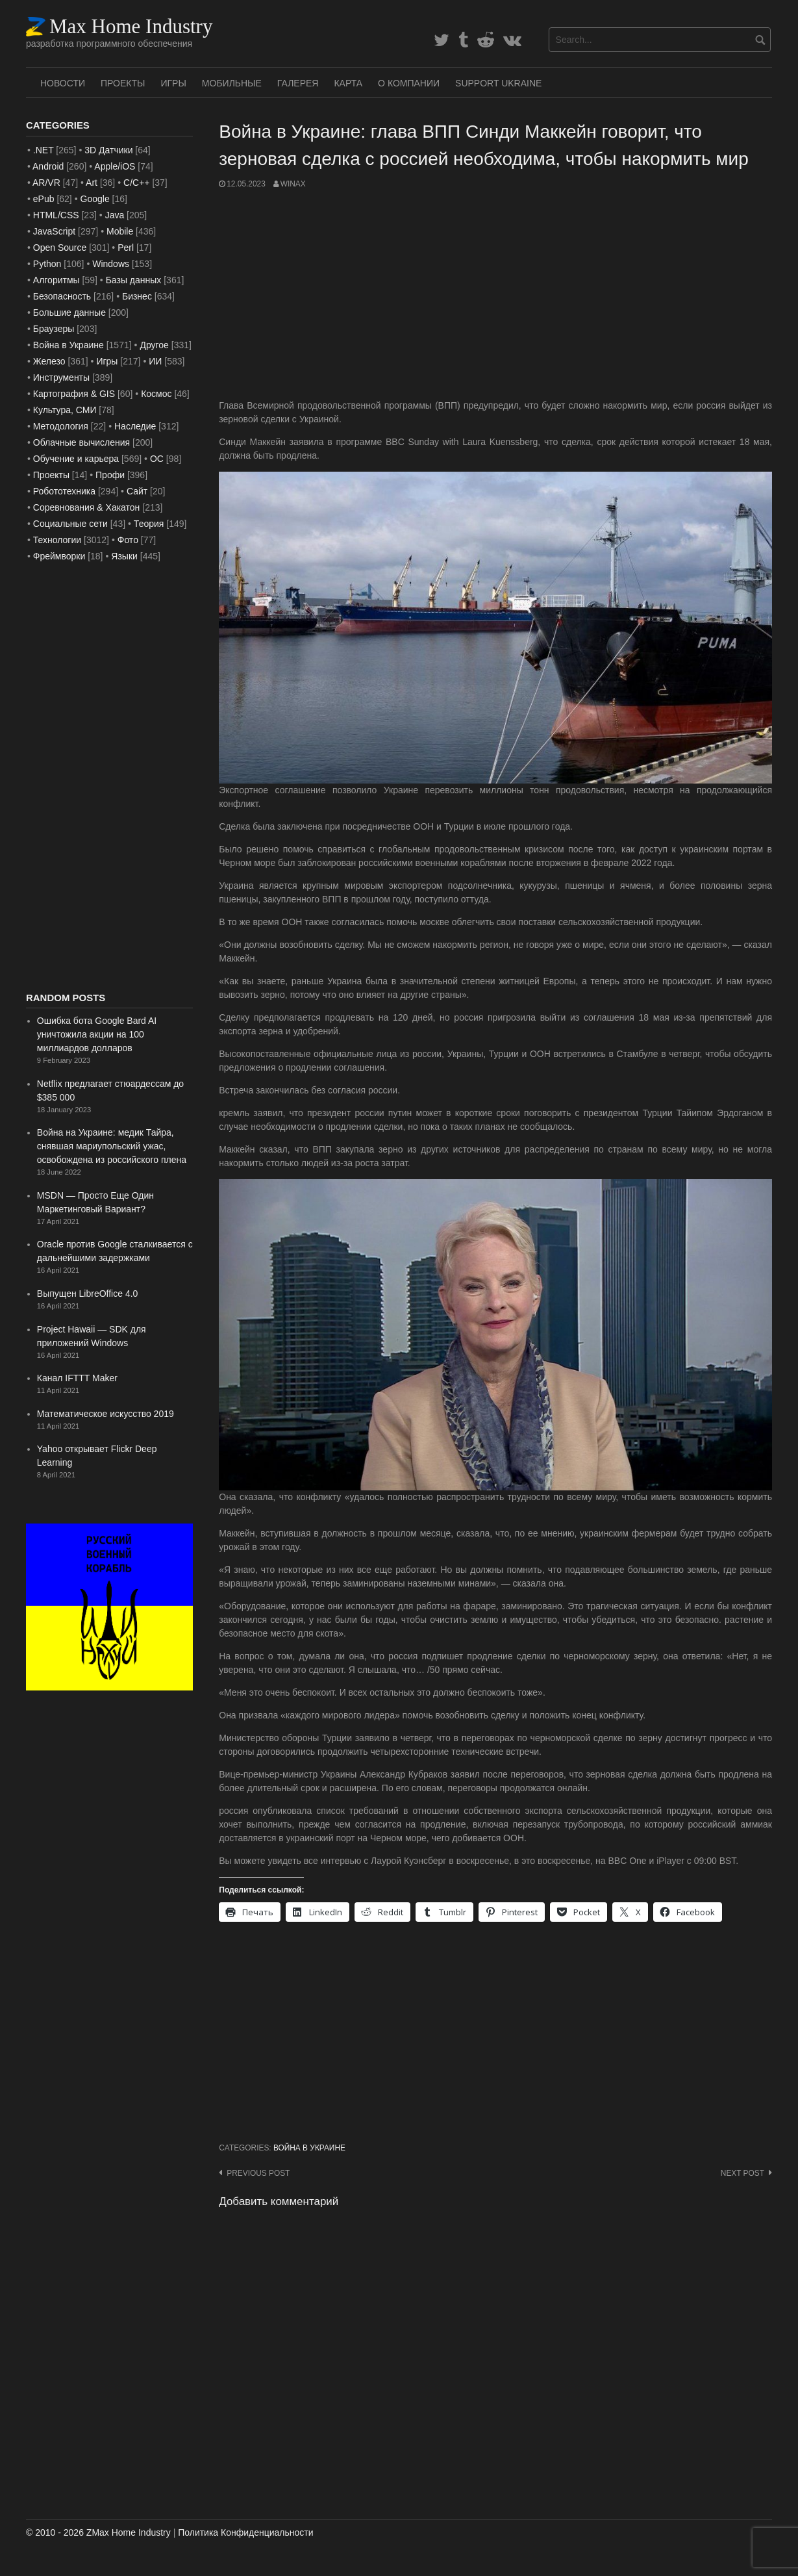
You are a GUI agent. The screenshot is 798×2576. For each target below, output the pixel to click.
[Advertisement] (495, 294)
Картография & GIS (74, 394)
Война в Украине (309, 2147)
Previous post (258, 2173)
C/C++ (136, 182)
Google (95, 199)
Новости (62, 83)
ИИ (155, 361)
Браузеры (54, 329)
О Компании (409, 83)
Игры (173, 83)
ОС (157, 458)
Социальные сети (70, 523)
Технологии (57, 540)
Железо (49, 361)
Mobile (119, 231)
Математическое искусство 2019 (105, 1414)
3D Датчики (108, 150)
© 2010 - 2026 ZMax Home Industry (98, 2532)
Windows (110, 264)
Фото (128, 540)
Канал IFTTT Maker (77, 1378)
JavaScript (54, 231)
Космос (156, 394)
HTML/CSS (56, 215)
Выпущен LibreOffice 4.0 (87, 1293)
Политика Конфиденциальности (245, 2532)
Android (48, 166)
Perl (126, 247)
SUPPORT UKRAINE (498, 83)
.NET (43, 150)
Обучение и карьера (76, 458)
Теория (149, 523)
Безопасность (62, 296)
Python (47, 264)
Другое (154, 345)
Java (115, 215)
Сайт (137, 491)
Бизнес (137, 296)
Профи (110, 475)
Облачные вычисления (81, 442)
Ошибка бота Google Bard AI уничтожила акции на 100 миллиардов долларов (96, 1034)
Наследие (135, 426)
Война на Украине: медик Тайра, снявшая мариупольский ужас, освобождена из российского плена (111, 1146)
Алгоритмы (56, 280)
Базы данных (134, 280)
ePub (44, 199)
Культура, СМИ (65, 410)
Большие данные (69, 312)
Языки (124, 556)
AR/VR (46, 182)
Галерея (298, 83)
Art (91, 182)
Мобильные (232, 83)
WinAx (293, 183)
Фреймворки (59, 556)
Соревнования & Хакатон (86, 507)
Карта (348, 83)
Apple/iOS (114, 166)
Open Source (60, 247)
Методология (60, 426)
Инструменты (61, 377)
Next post (742, 2173)
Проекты (123, 83)
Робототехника (64, 491)
